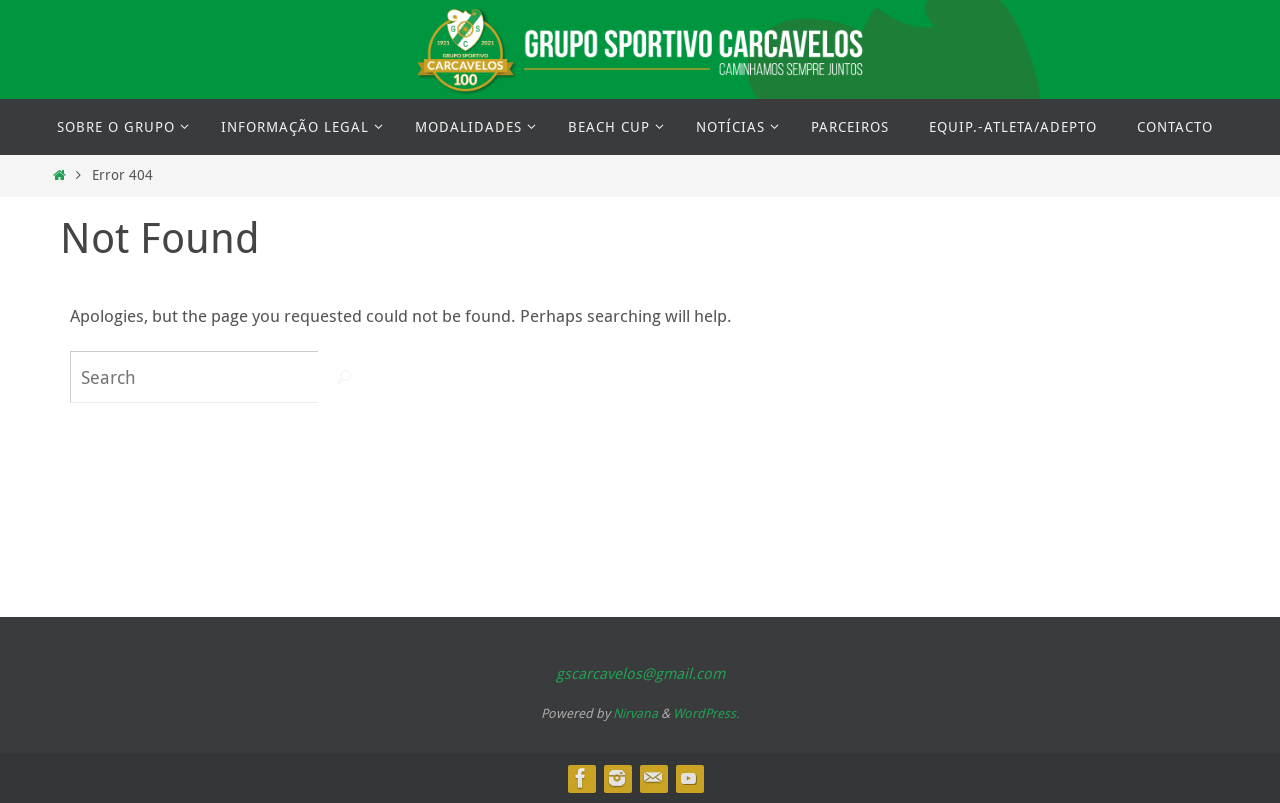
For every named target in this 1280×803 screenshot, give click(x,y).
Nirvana (635, 713)
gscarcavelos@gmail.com (640, 673)
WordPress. (706, 713)
